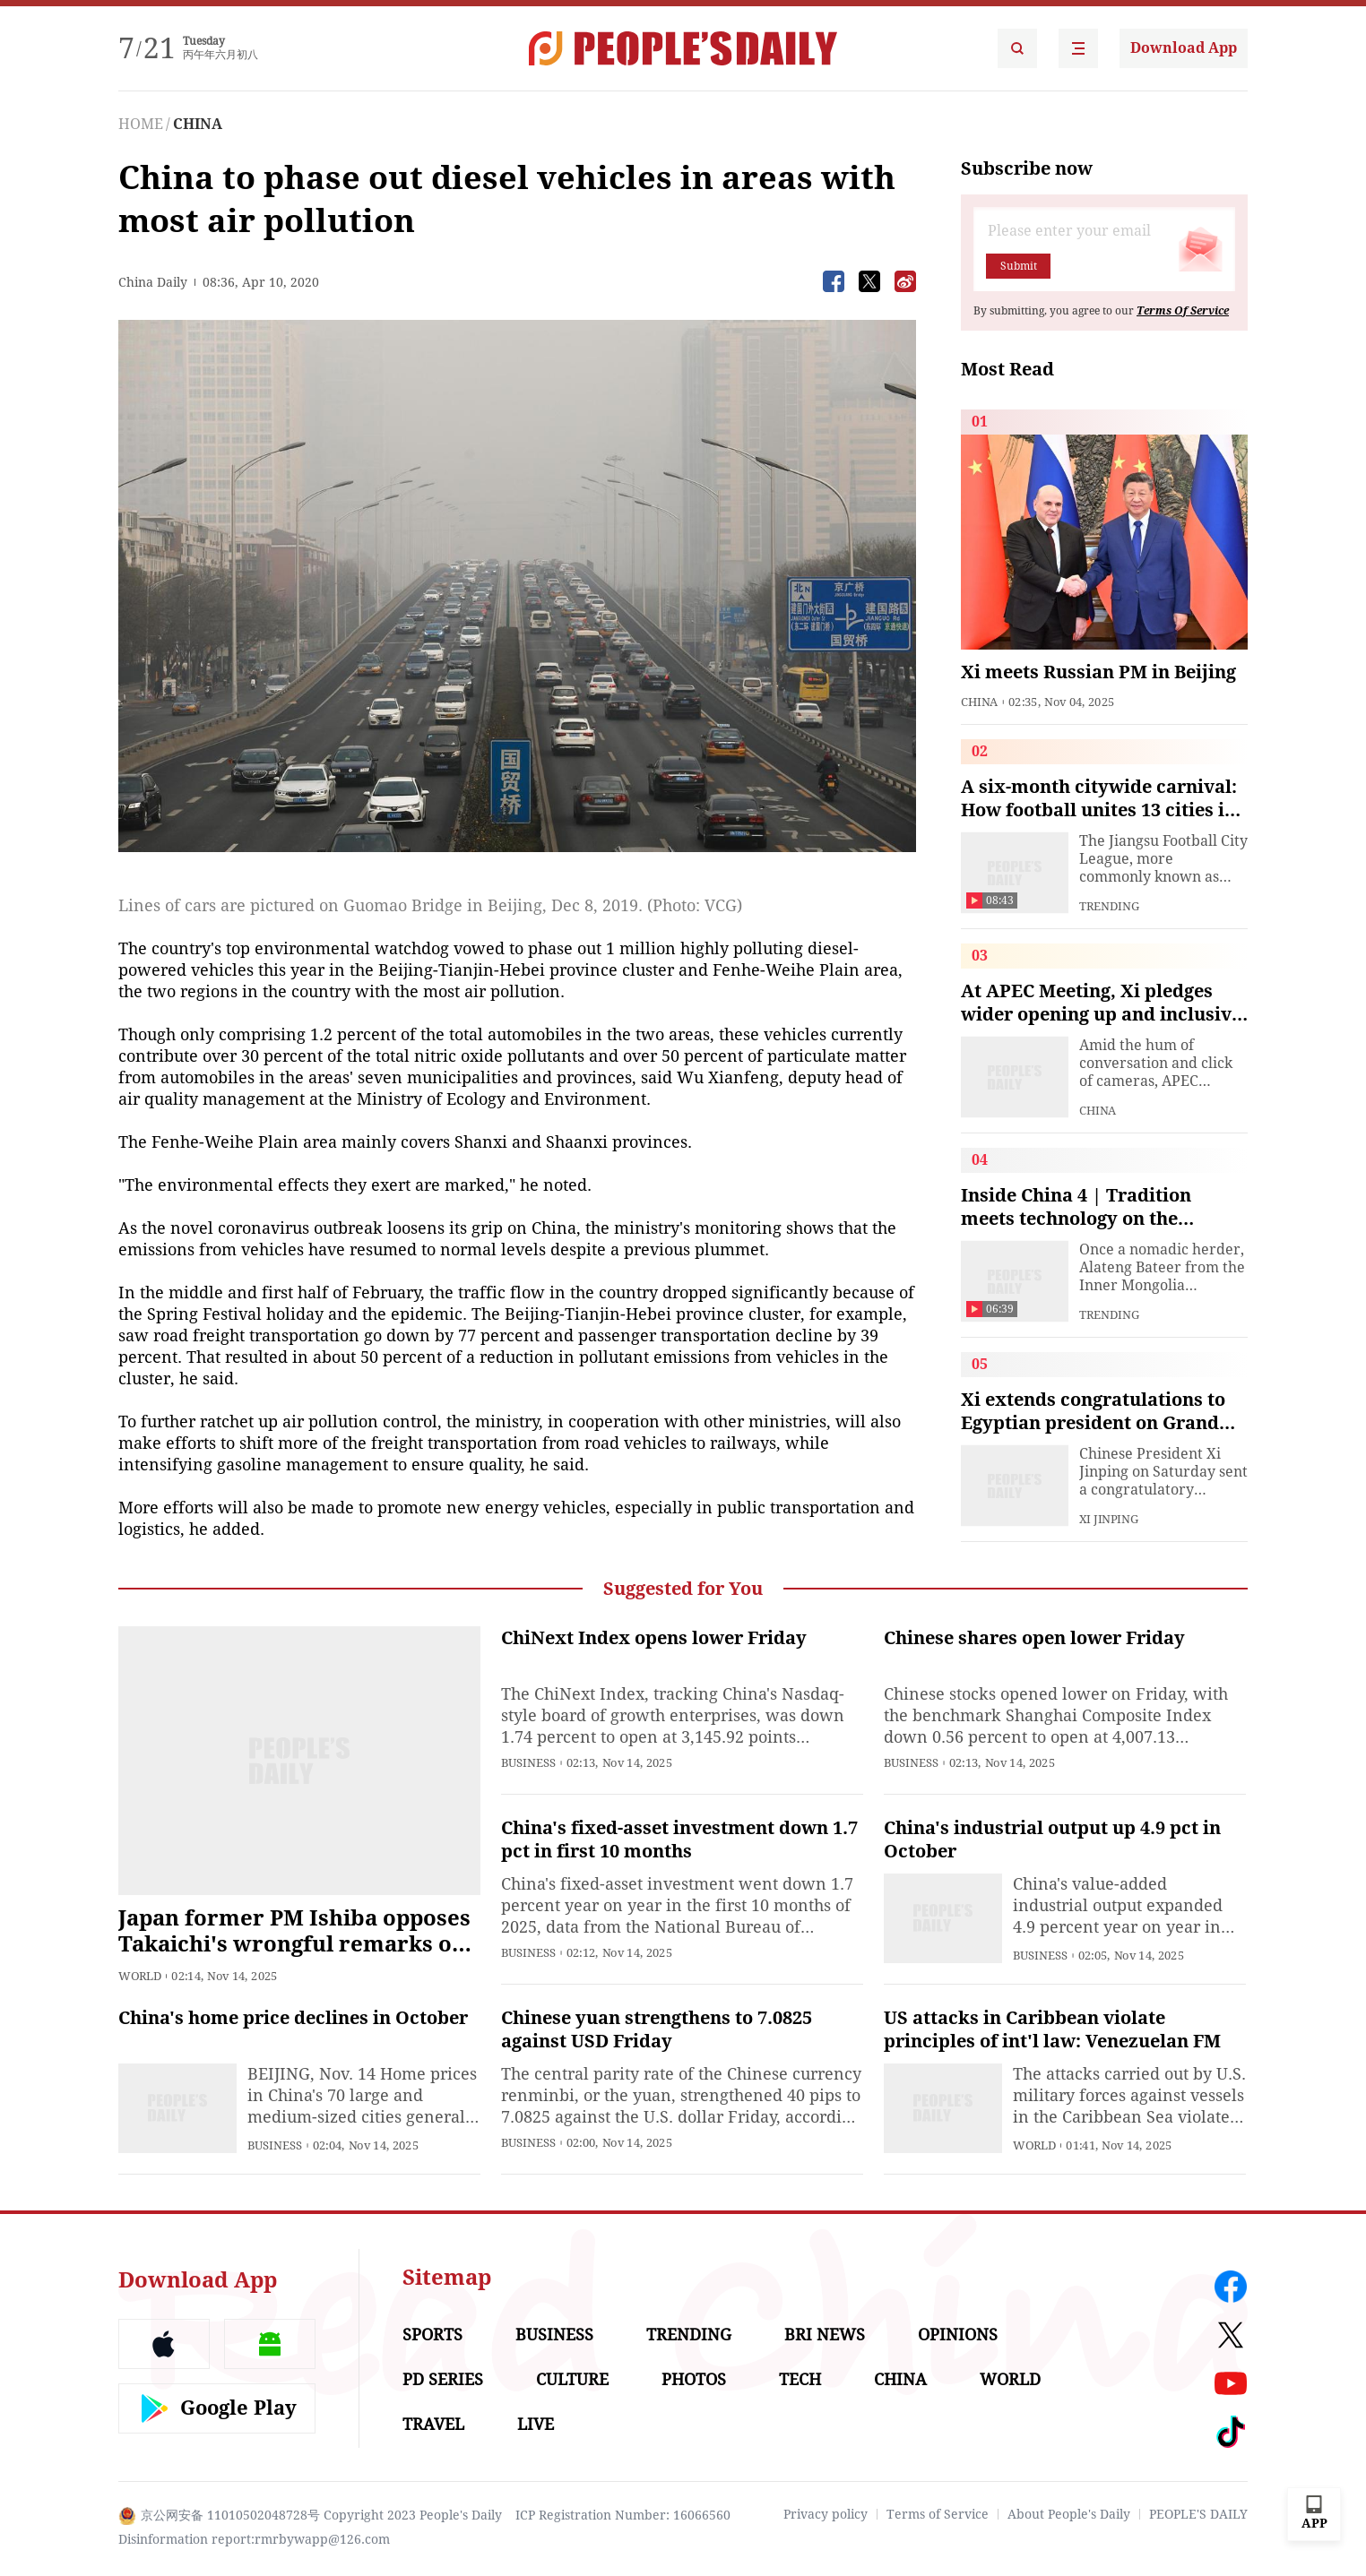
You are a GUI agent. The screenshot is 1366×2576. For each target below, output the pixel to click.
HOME (140, 124)
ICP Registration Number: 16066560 (623, 2515)
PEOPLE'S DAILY (1198, 2514)
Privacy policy (825, 2514)
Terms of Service (937, 2514)
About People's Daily (1068, 2514)
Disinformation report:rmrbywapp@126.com (254, 2539)
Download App (1183, 47)
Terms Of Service (1183, 311)
